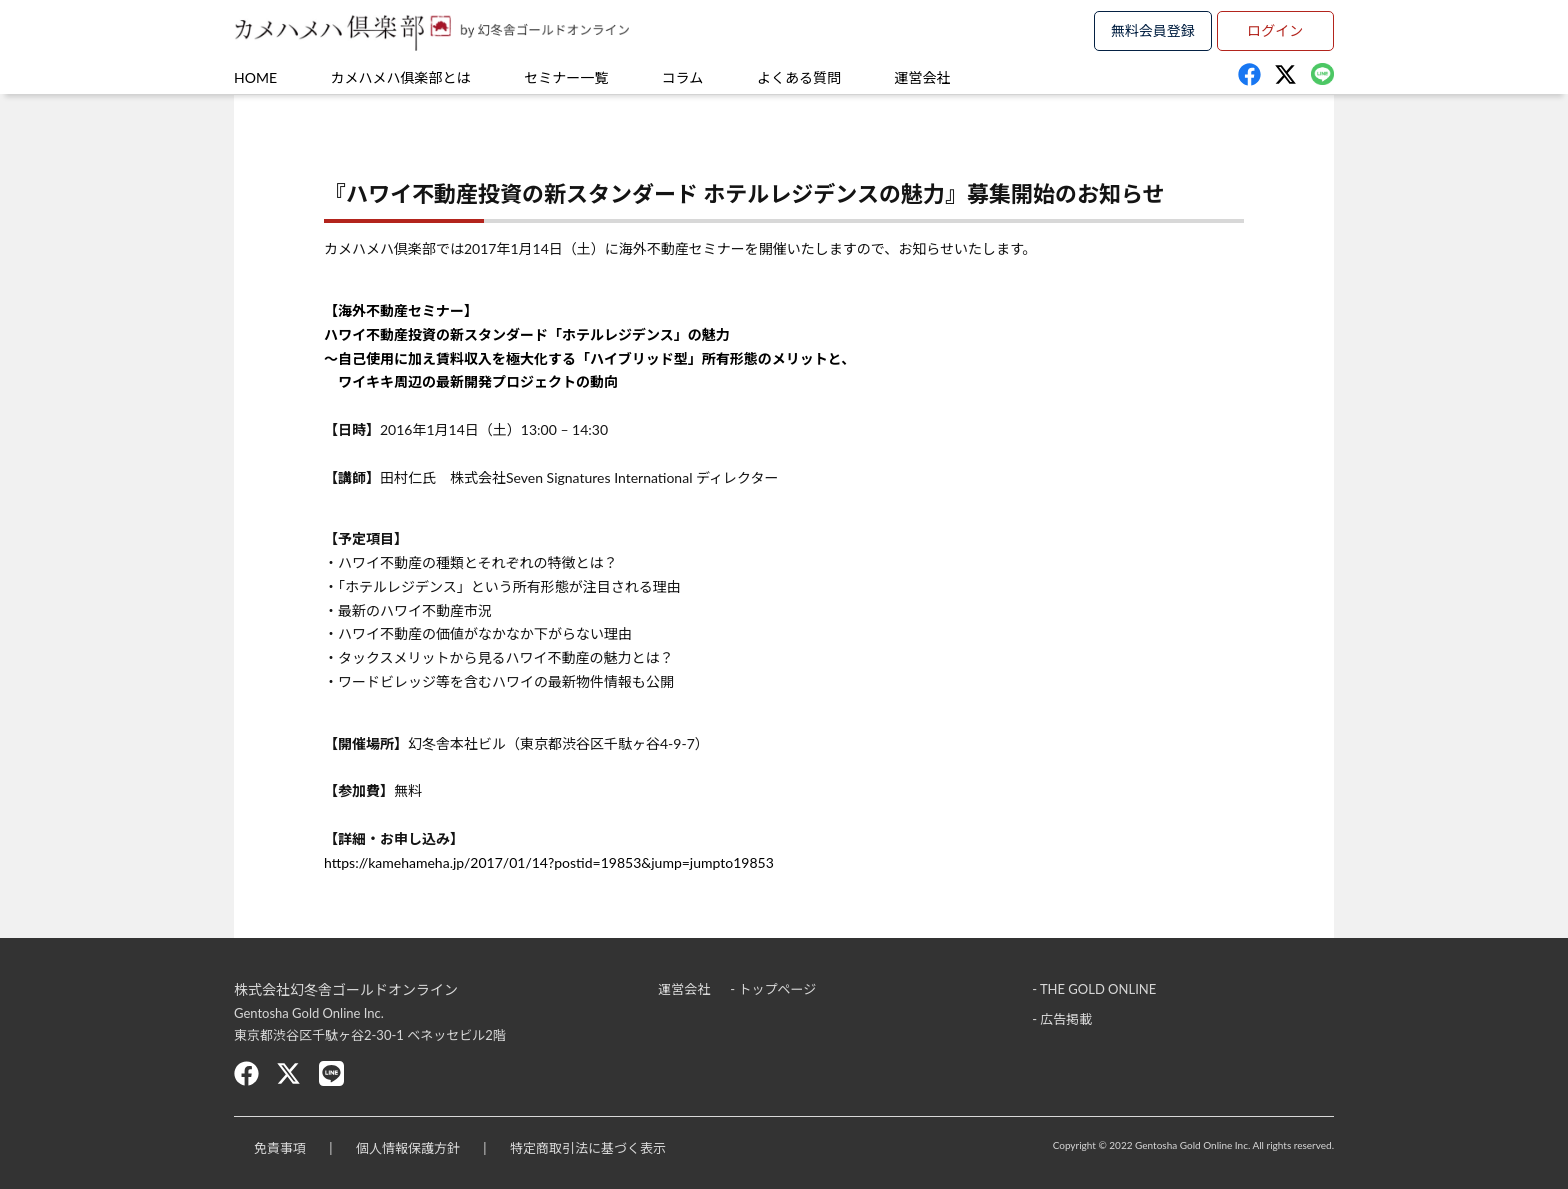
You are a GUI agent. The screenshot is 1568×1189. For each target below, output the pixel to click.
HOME (255, 77)
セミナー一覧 (566, 77)
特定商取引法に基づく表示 (588, 1148)
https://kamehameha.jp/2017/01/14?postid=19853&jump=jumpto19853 (549, 862)
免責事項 (280, 1148)
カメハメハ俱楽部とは (401, 77)
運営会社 (923, 77)
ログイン (1275, 30)
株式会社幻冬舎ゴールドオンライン (346, 989)
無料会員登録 (1153, 30)
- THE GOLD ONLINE (1094, 989)
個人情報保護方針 (408, 1148)
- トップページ (773, 989)
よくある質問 (799, 77)
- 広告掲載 (1062, 1019)
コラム (683, 77)
